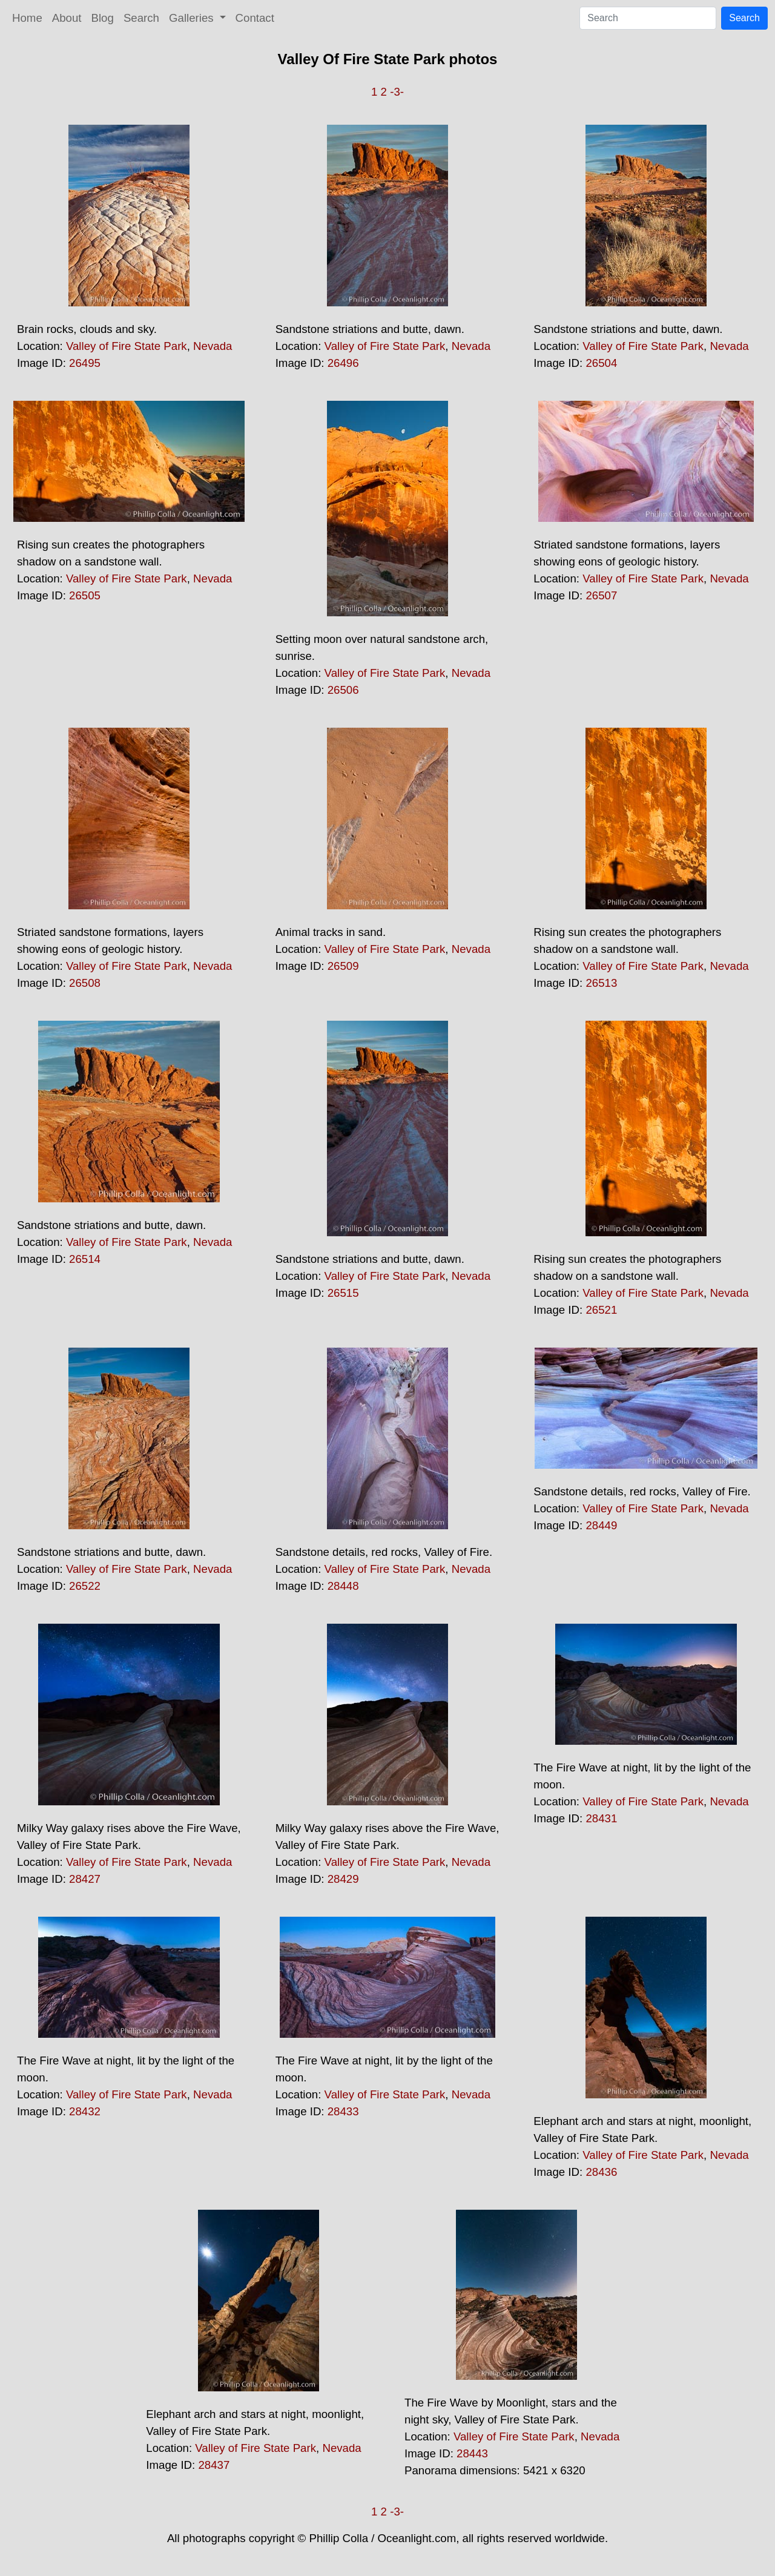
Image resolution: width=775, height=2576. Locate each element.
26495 (85, 363)
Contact (255, 18)
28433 (343, 2111)
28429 (343, 1879)
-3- (397, 91)
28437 (213, 2465)
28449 (601, 1525)
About (67, 18)
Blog (102, 18)
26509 (343, 966)
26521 (601, 1309)
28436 (601, 2172)
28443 (472, 2453)
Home (27, 18)
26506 (343, 690)
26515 (343, 1292)
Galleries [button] (193, 18)
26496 (343, 363)
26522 (85, 1586)
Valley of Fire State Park (126, 346)
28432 (85, 2111)
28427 (85, 1879)
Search (141, 18)
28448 (343, 1586)
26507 (601, 595)
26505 (85, 595)
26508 (85, 983)
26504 (601, 363)
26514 (85, 1259)
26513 (601, 983)
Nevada (212, 346)
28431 (601, 1818)
